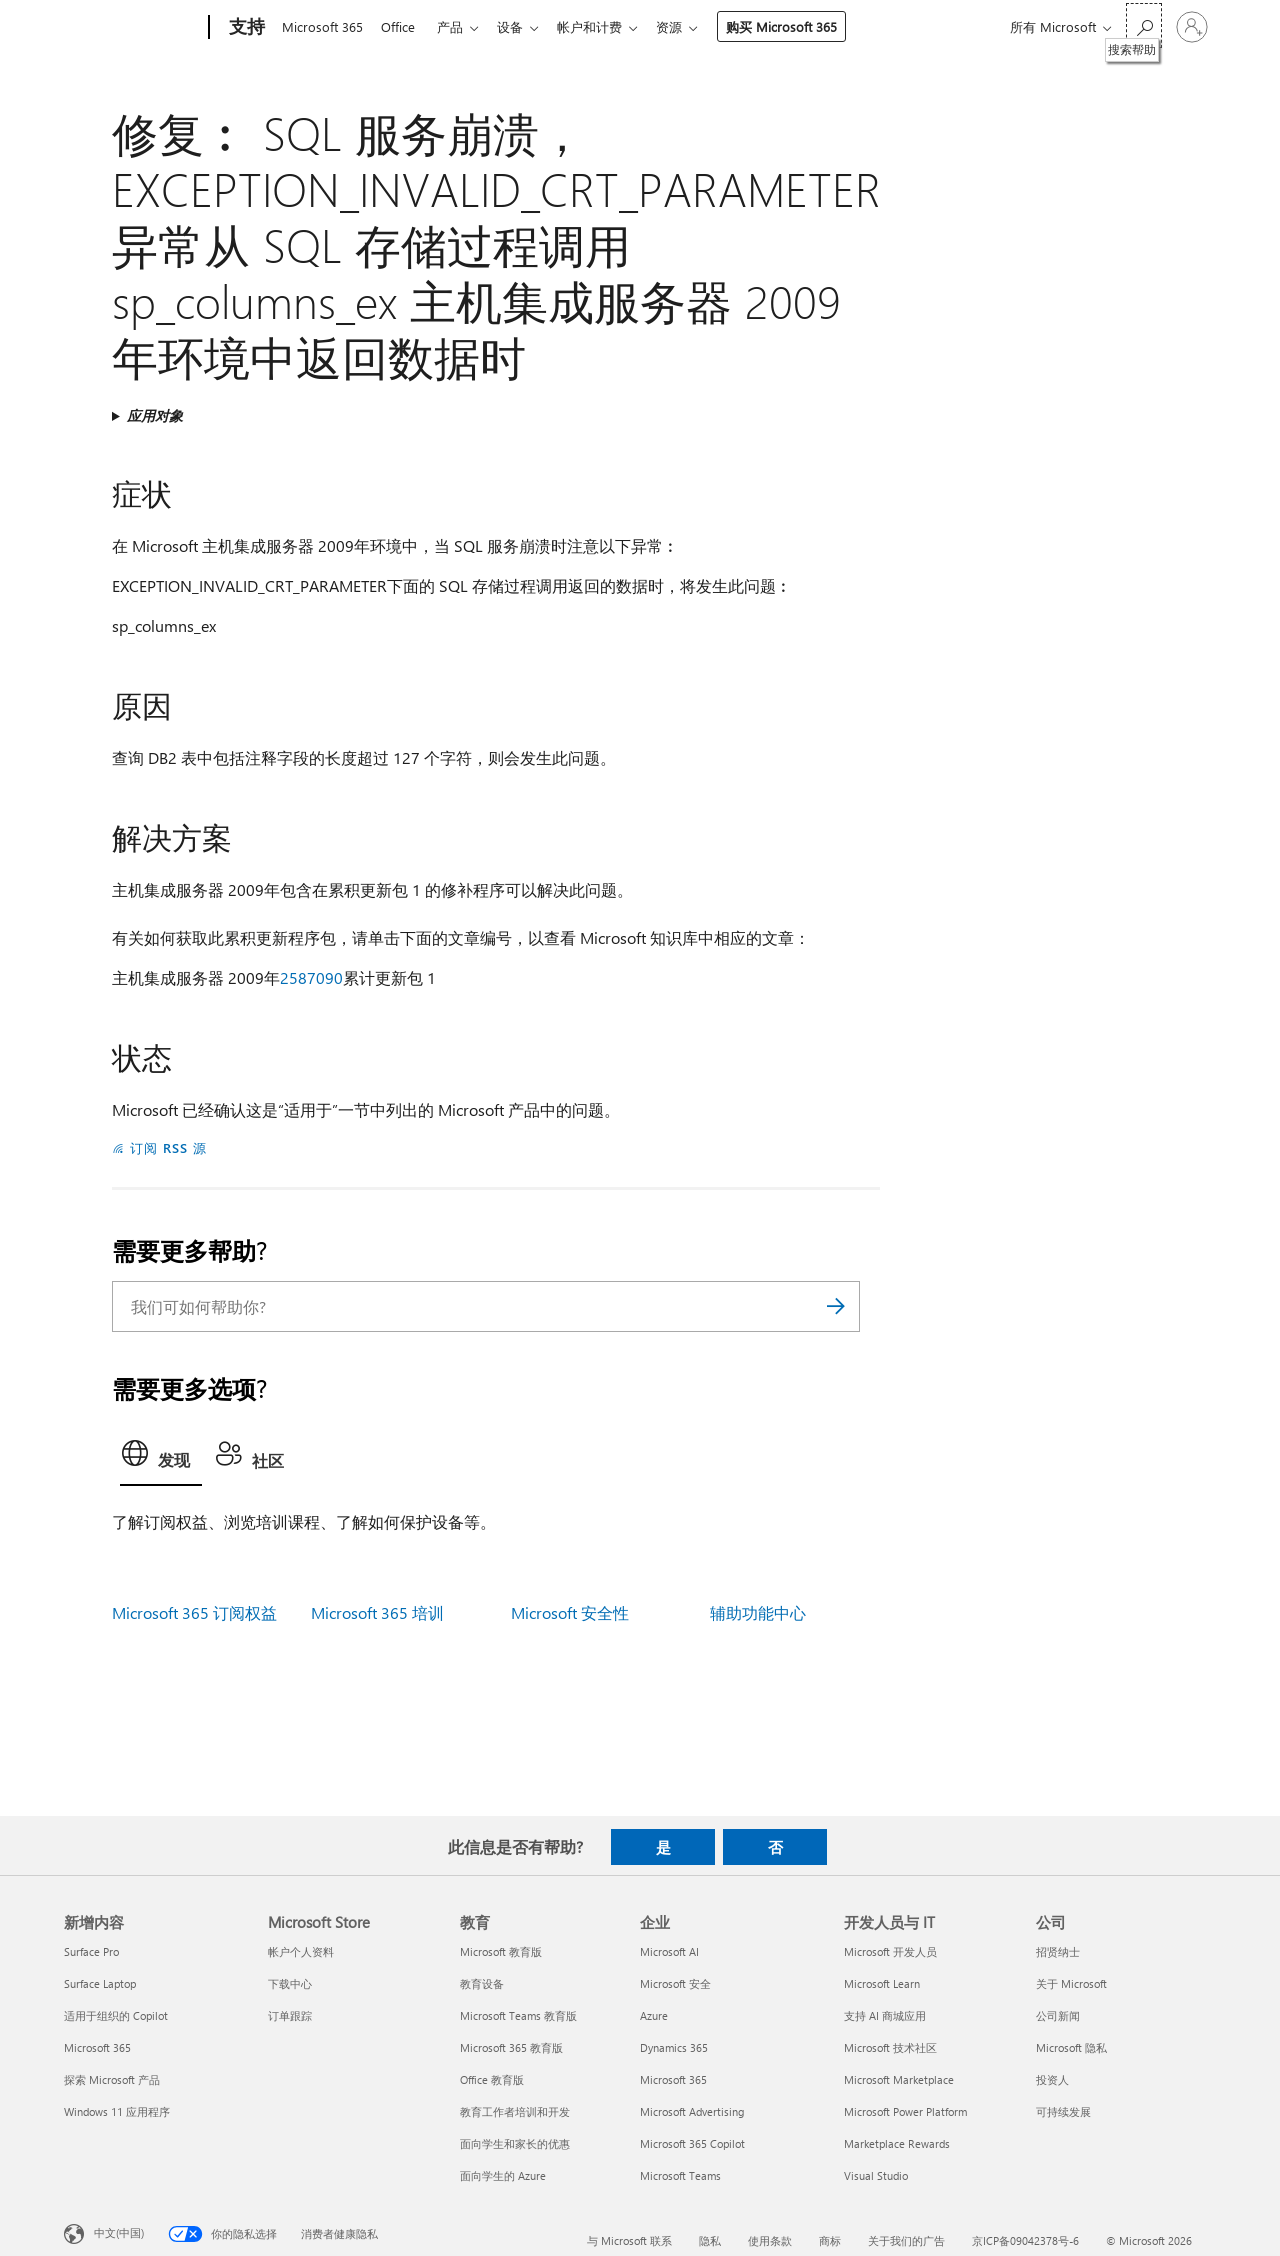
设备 (522, 26)
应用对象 (155, 415)
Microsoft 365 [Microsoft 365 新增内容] (97, 2047)
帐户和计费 (605, 26)
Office (402, 26)
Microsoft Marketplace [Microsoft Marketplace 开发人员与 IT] (899, 2079)
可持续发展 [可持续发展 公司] (1063, 2111)
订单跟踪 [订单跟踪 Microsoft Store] (290, 2015)
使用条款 (770, 2240)
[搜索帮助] (1144, 25)
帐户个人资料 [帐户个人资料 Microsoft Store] (301, 1951)
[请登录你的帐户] (1192, 27)
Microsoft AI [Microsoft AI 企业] (669, 1951)
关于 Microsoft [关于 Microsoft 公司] (1071, 1983)
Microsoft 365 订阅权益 (194, 1612)
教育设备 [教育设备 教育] (482, 1983)
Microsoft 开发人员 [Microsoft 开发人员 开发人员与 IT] (890, 1951)
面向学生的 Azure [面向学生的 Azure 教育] (503, 2175)
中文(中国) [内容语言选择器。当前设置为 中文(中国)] (119, 2232)
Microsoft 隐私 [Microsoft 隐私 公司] (1071, 2047)
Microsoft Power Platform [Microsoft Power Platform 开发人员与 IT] (905, 2111)
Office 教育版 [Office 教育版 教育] (492, 2079)
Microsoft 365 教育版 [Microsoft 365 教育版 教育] (511, 2047)
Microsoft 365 (322, 26)
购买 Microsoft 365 (801, 26)
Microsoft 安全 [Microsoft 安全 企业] (675, 1983)
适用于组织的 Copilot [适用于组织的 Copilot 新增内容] (116, 2015)
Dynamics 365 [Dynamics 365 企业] (674, 2047)
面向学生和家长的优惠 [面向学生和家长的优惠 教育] (515, 2143)
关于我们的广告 (906, 2240)
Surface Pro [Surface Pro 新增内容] (91, 1951)
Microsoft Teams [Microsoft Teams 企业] (680, 2175)
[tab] (161, 1459)
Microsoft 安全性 (570, 1612)
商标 (830, 2240)
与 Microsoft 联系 (629, 2240)
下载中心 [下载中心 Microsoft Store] (290, 1983)
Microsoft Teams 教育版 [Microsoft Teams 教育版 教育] (518, 2015)
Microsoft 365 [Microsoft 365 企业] (673, 2079)
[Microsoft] (132, 28)
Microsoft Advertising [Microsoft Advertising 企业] (692, 2111)
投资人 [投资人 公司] (1052, 2079)
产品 (458, 26)
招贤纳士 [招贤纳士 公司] (1058, 1951)
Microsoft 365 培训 (377, 1612)
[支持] (245, 28)
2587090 (311, 977)
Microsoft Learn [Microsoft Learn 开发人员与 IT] (882, 1983)
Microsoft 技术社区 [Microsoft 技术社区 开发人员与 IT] (890, 2047)
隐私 (710, 2240)
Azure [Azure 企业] (654, 2015)
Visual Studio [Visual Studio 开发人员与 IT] (876, 2175)
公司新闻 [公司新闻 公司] (1058, 2015)
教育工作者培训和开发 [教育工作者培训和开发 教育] (515, 2111)
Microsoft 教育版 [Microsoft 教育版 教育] (501, 1951)
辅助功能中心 (758, 1612)
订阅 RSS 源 (168, 1147)
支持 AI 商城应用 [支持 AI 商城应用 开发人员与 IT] (885, 2015)
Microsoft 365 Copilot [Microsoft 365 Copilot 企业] (692, 2143)
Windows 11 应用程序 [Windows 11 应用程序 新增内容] (117, 2111)
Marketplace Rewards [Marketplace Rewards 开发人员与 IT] (897, 2143)
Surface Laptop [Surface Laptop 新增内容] (100, 1983)
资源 (689, 26)
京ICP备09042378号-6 (1025, 2240)
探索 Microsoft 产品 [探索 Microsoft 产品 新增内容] (112, 2079)
